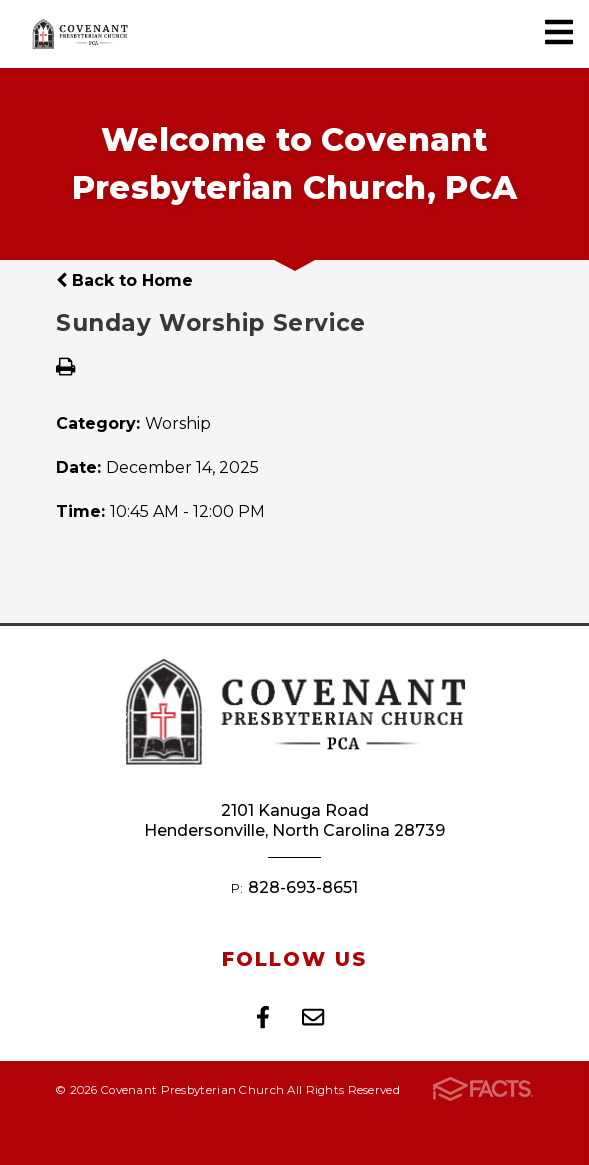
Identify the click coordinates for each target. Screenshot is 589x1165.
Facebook (263, 1017)
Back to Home (124, 280)
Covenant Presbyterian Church (80, 34)
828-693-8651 (303, 887)
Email (313, 1017)
